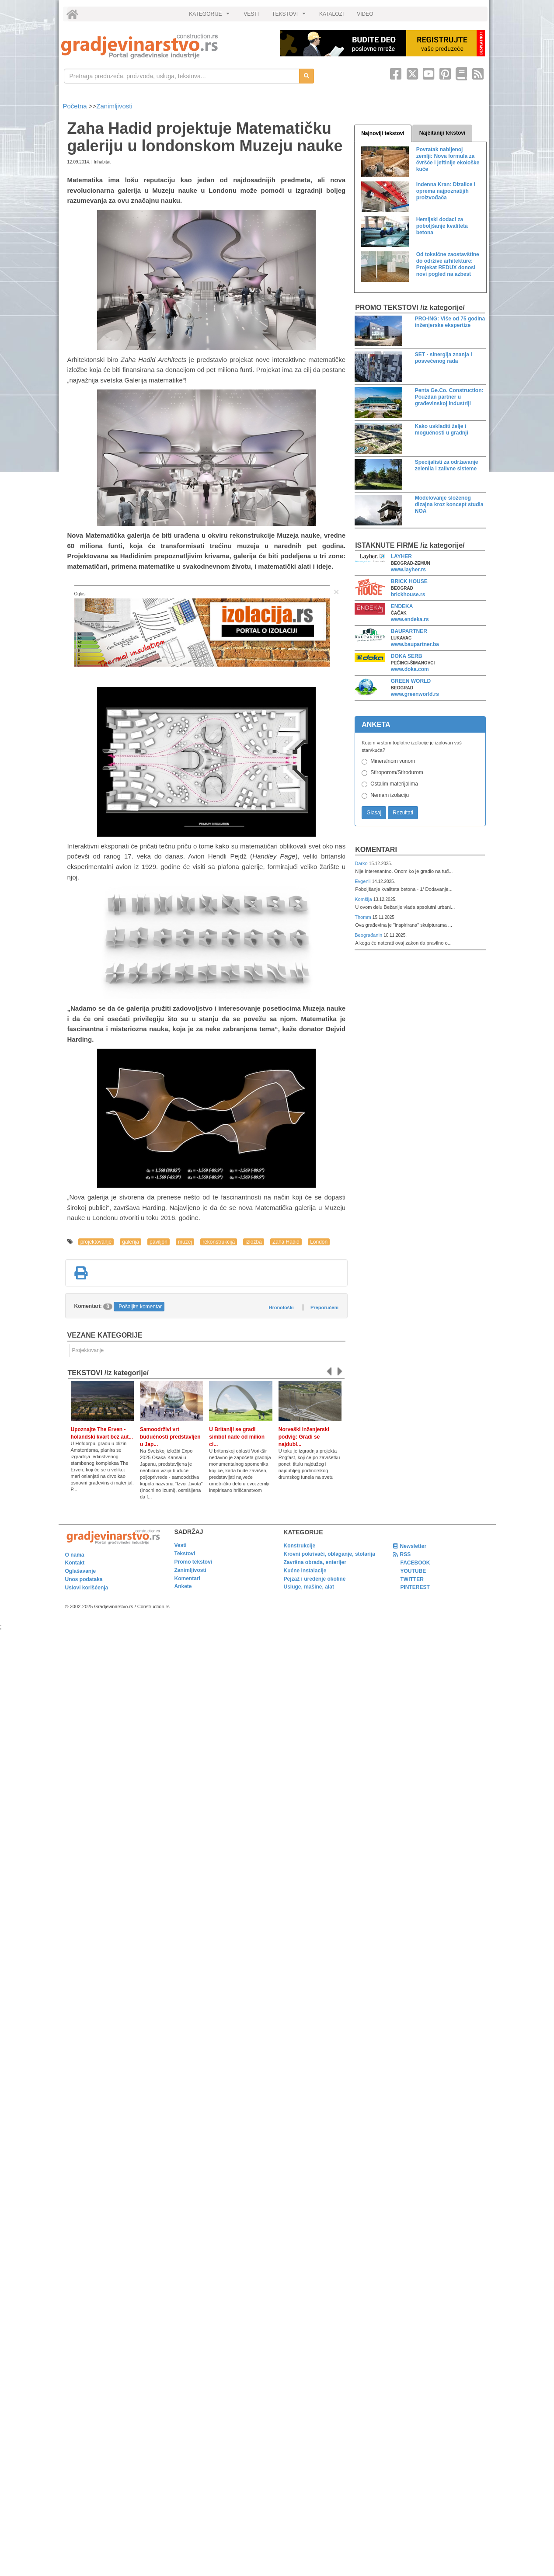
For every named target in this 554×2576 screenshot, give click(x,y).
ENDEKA (402, 606)
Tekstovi (184, 1553)
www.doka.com (410, 669)
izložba (253, 1242)
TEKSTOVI (290, 16)
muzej (185, 1242)
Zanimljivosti (114, 106)
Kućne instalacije (305, 1571)
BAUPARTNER (409, 631)
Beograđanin (369, 935)
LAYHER (401, 556)
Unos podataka (84, 1579)
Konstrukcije (300, 1546)
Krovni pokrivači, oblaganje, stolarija (329, 1554)
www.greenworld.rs (415, 694)
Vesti (180, 1545)
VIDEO (365, 14)
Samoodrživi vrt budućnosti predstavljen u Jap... (170, 1436)
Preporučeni (324, 1307)
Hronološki (280, 1307)
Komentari (376, 849)
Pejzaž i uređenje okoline (315, 1579)
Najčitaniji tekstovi (442, 133)
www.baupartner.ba (415, 644)
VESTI (251, 14)
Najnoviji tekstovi (382, 133)
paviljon (158, 1242)
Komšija (364, 899)
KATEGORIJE (210, 16)
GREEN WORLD (411, 681)
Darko (362, 863)
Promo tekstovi (193, 1562)
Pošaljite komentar (140, 1307)
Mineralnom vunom (392, 761)
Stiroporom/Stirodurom (396, 772)
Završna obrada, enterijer (315, 1562)
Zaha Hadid (286, 1242)
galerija (130, 1242)
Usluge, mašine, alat (309, 1587)
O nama (74, 1555)
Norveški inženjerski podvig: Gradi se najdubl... (304, 1436)
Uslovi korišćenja (86, 1588)
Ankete (183, 1586)
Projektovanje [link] (88, 1350)
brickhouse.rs (408, 594)
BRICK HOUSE (409, 581)
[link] (165, 46)
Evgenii (363, 881)
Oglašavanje (80, 1571)
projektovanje (95, 1242)
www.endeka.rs (410, 619)
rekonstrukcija (218, 1242)
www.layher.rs (408, 570)
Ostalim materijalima (394, 784)
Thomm (364, 917)
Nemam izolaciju (389, 795)
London (319, 1242)
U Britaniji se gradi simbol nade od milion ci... (237, 1436)
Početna (76, 106)
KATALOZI (331, 14)
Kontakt (75, 1563)
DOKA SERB (406, 656)
